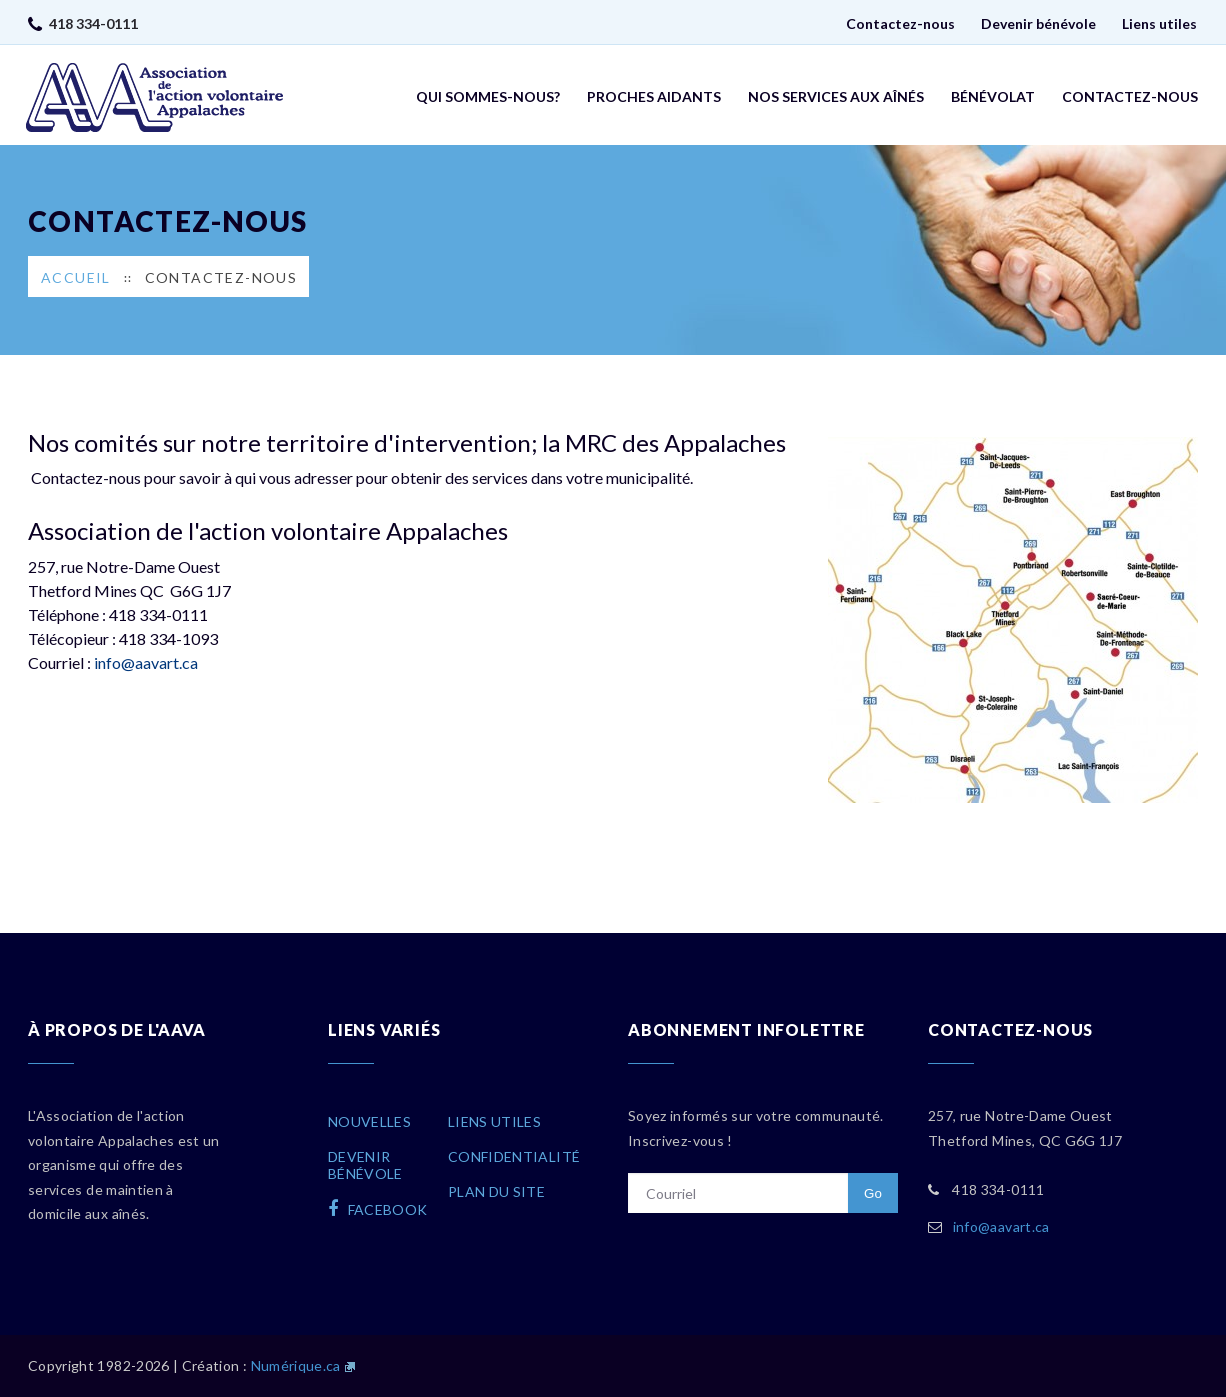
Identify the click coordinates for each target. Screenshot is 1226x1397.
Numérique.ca (296, 1365)
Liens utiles (1159, 23)
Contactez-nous (900, 23)
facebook (378, 1209)
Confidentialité (514, 1156)
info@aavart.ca (146, 662)
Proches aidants (654, 96)
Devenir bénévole (1038, 23)
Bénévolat (993, 96)
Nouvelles (369, 1121)
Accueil (76, 277)
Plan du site (496, 1191)
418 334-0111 (93, 23)
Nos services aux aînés (836, 96)
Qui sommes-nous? (488, 96)
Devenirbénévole (365, 1165)
